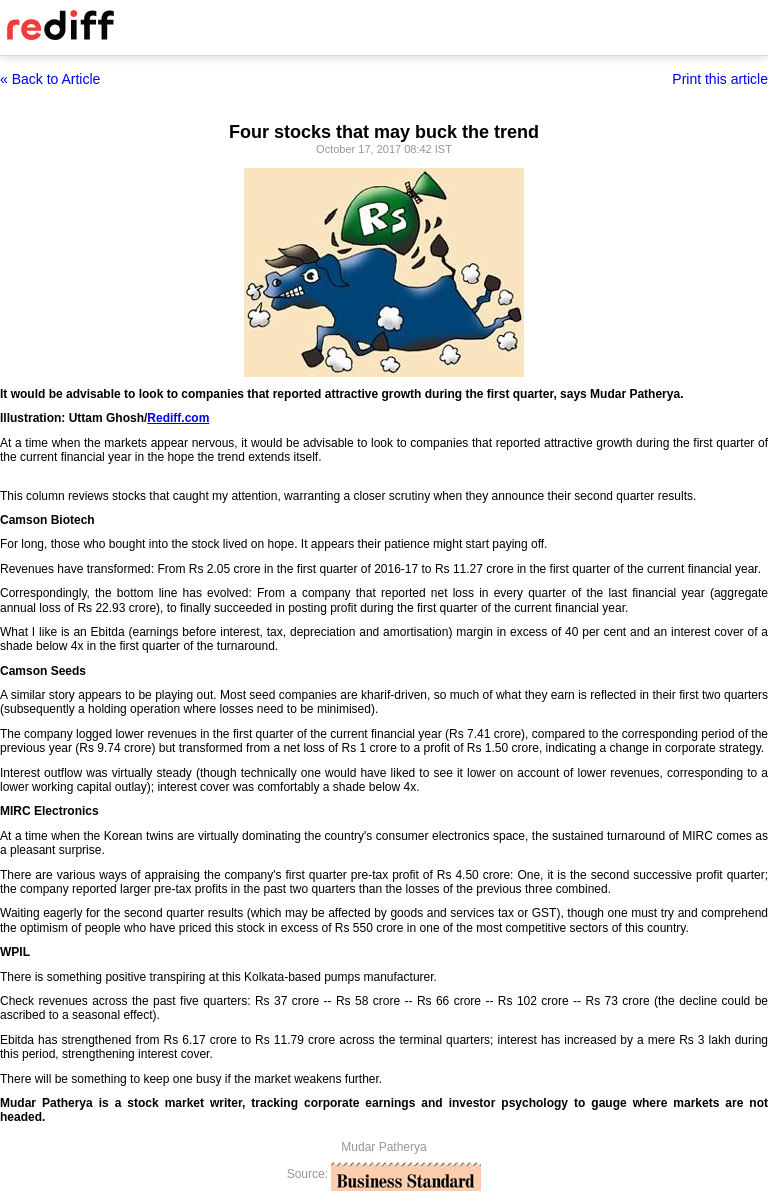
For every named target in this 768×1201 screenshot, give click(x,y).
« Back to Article (50, 79)
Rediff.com (178, 418)
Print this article (720, 79)
